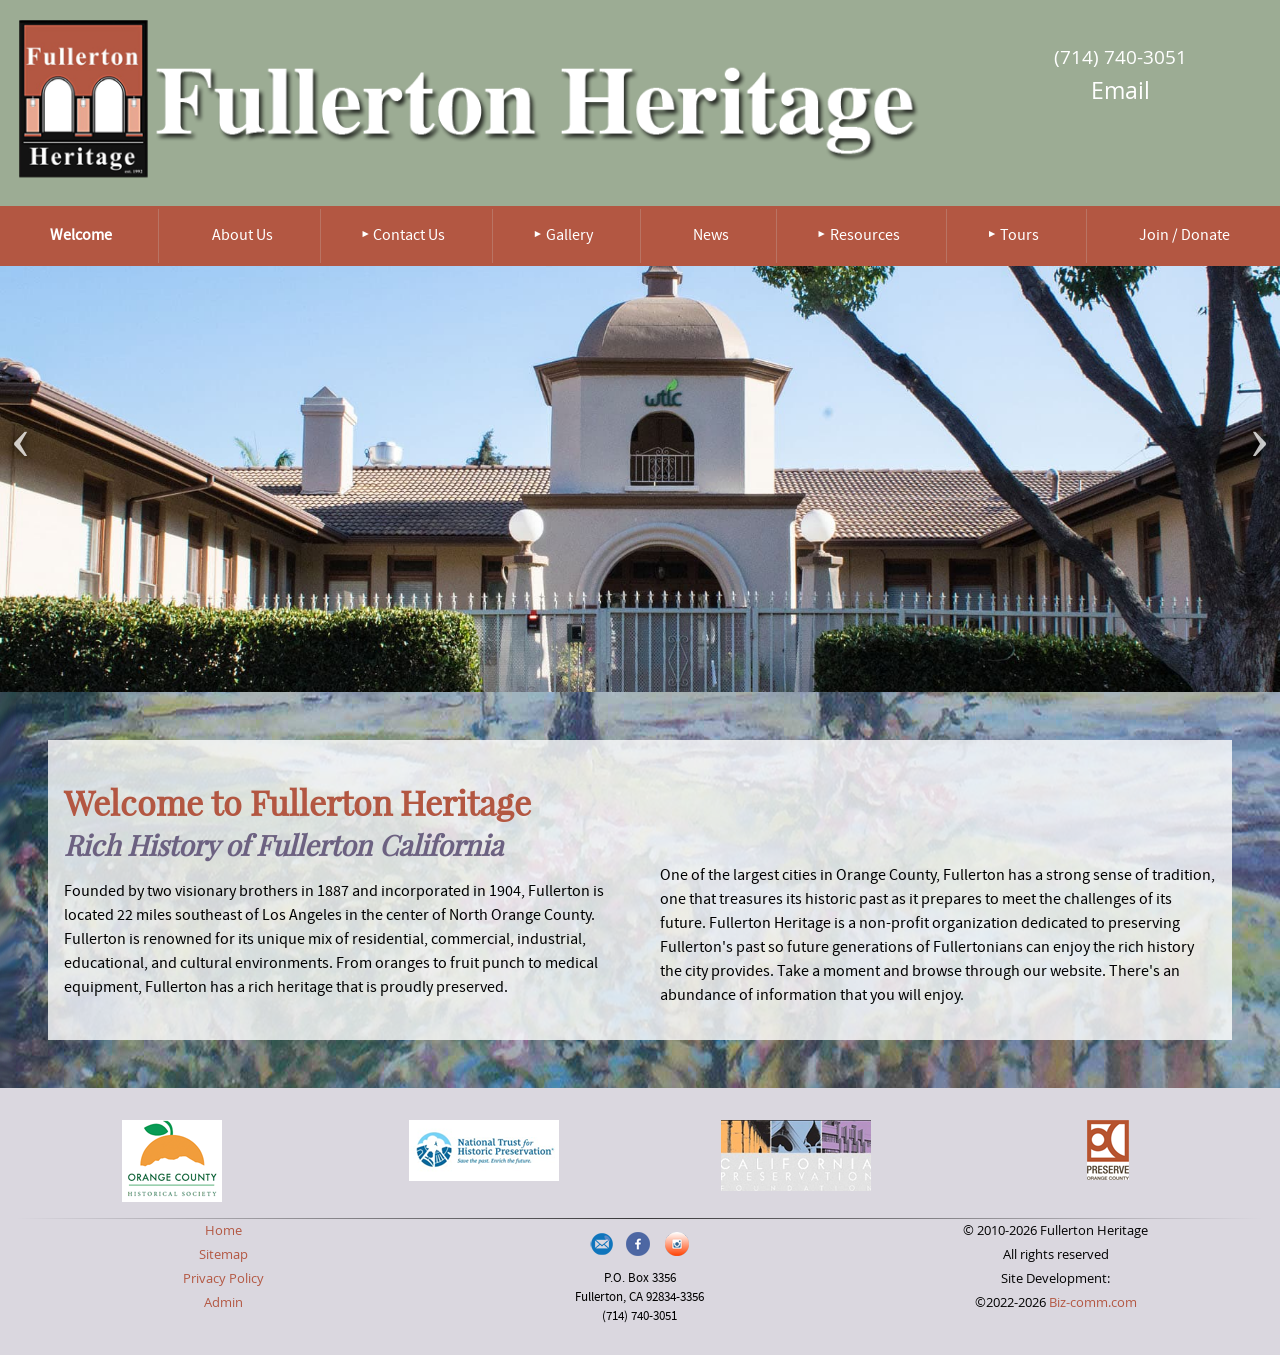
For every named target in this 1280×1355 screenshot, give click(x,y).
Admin (223, 1302)
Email (1120, 90)
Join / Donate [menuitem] (1184, 236)
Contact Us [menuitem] (409, 236)
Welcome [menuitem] (81, 236)
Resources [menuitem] (865, 236)
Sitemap (223, 1254)
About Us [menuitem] (242, 236)
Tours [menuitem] (1019, 236)
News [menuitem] (711, 236)
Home (223, 1230)
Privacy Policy (223, 1278)
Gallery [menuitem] (569, 236)
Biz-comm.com (1093, 1302)
